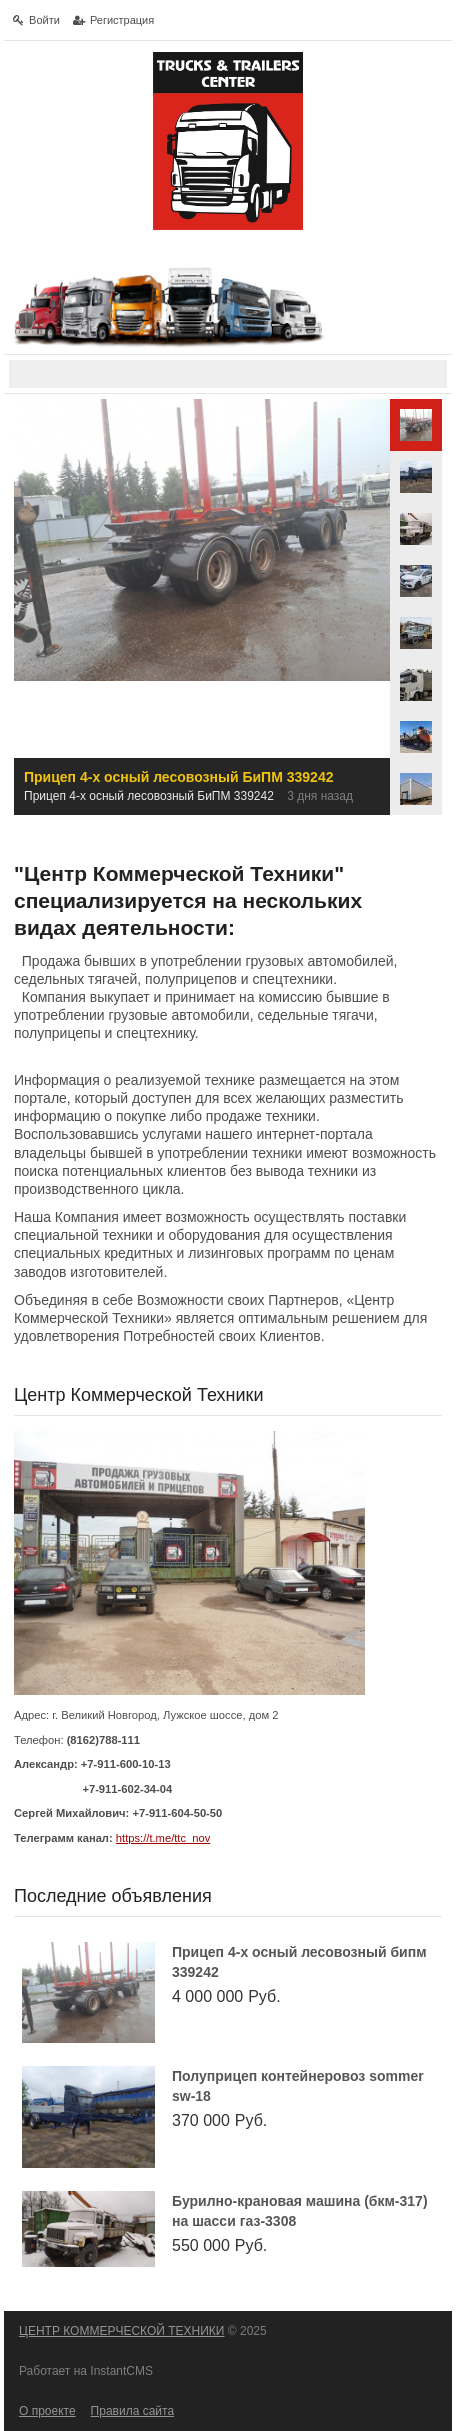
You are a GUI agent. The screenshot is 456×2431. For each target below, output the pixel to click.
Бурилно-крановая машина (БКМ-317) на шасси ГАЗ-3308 (300, 2211)
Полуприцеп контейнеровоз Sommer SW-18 (298, 2086)
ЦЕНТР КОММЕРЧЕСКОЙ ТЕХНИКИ (121, 2331)
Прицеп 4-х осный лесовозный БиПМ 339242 (299, 1962)
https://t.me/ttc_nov (163, 1838)
